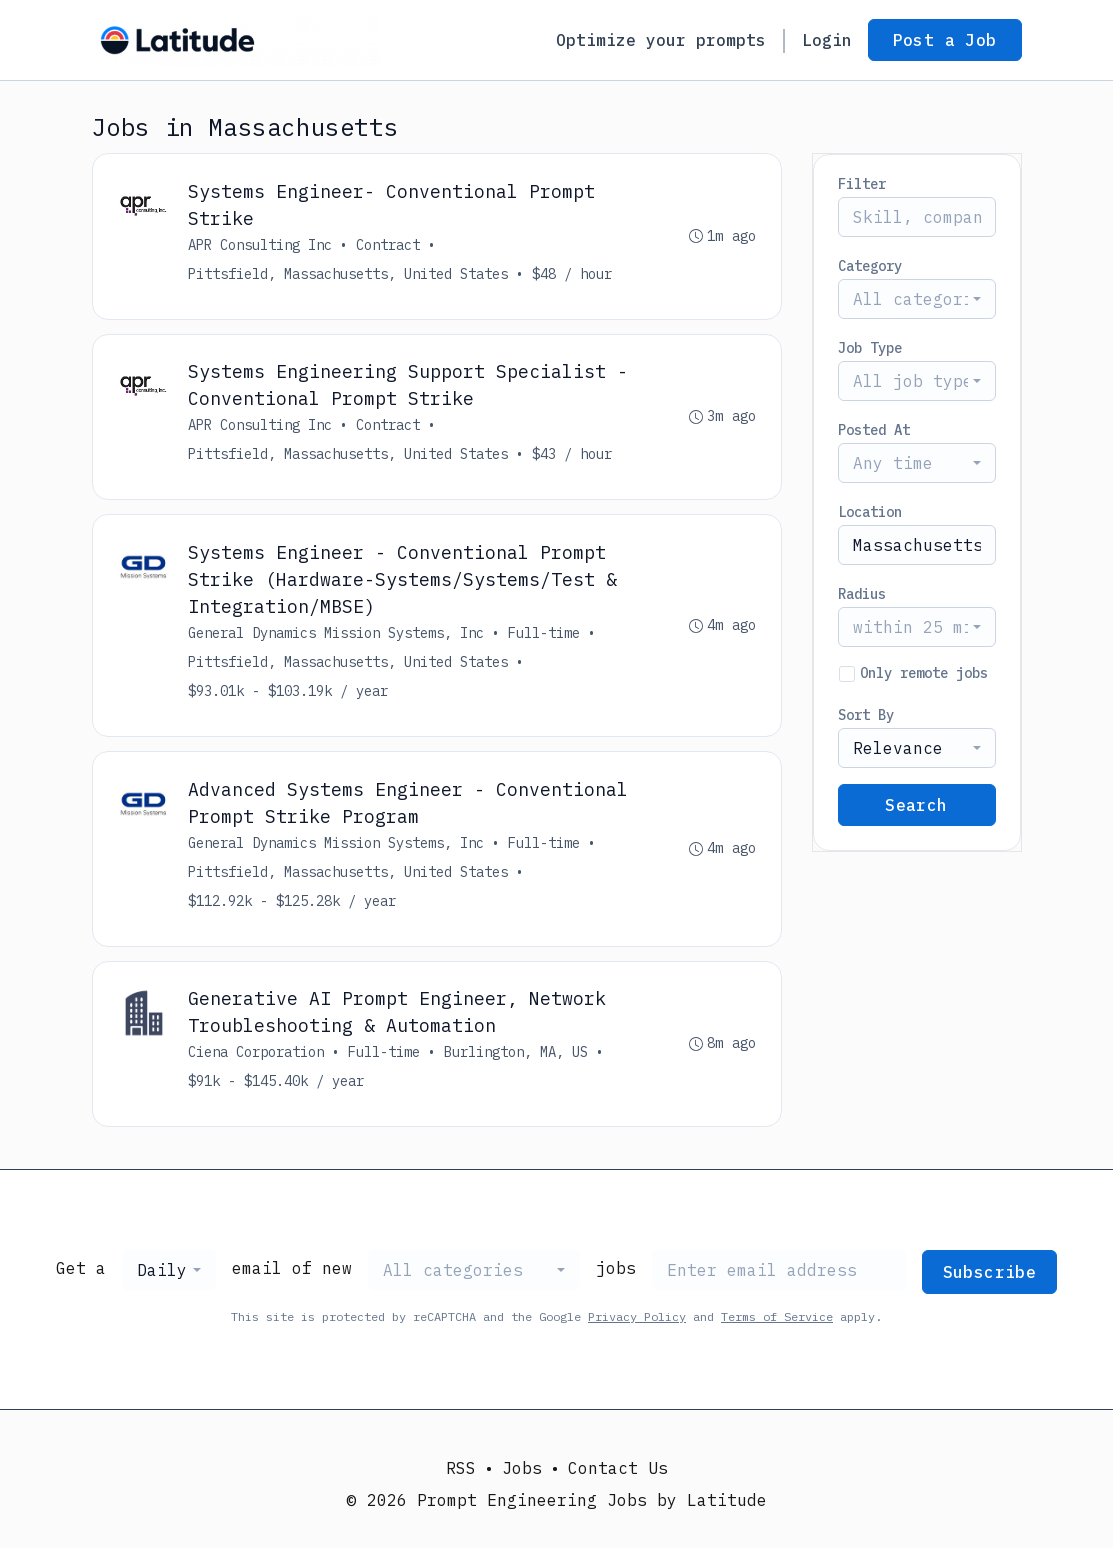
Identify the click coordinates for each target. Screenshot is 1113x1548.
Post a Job (945, 40)
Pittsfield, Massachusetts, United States (349, 274)
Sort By (866, 715)
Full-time (545, 634)
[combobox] (917, 299)
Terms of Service (777, 1318)
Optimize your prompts (661, 40)
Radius (862, 594)
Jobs (522, 1468)
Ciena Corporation (257, 1054)
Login (827, 40)
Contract (389, 245)
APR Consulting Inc (261, 245)
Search (916, 805)
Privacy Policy (637, 1318)
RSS (461, 1468)
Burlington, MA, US (517, 1054)
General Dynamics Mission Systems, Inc (337, 634)
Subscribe (990, 1274)
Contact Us (618, 1468)
